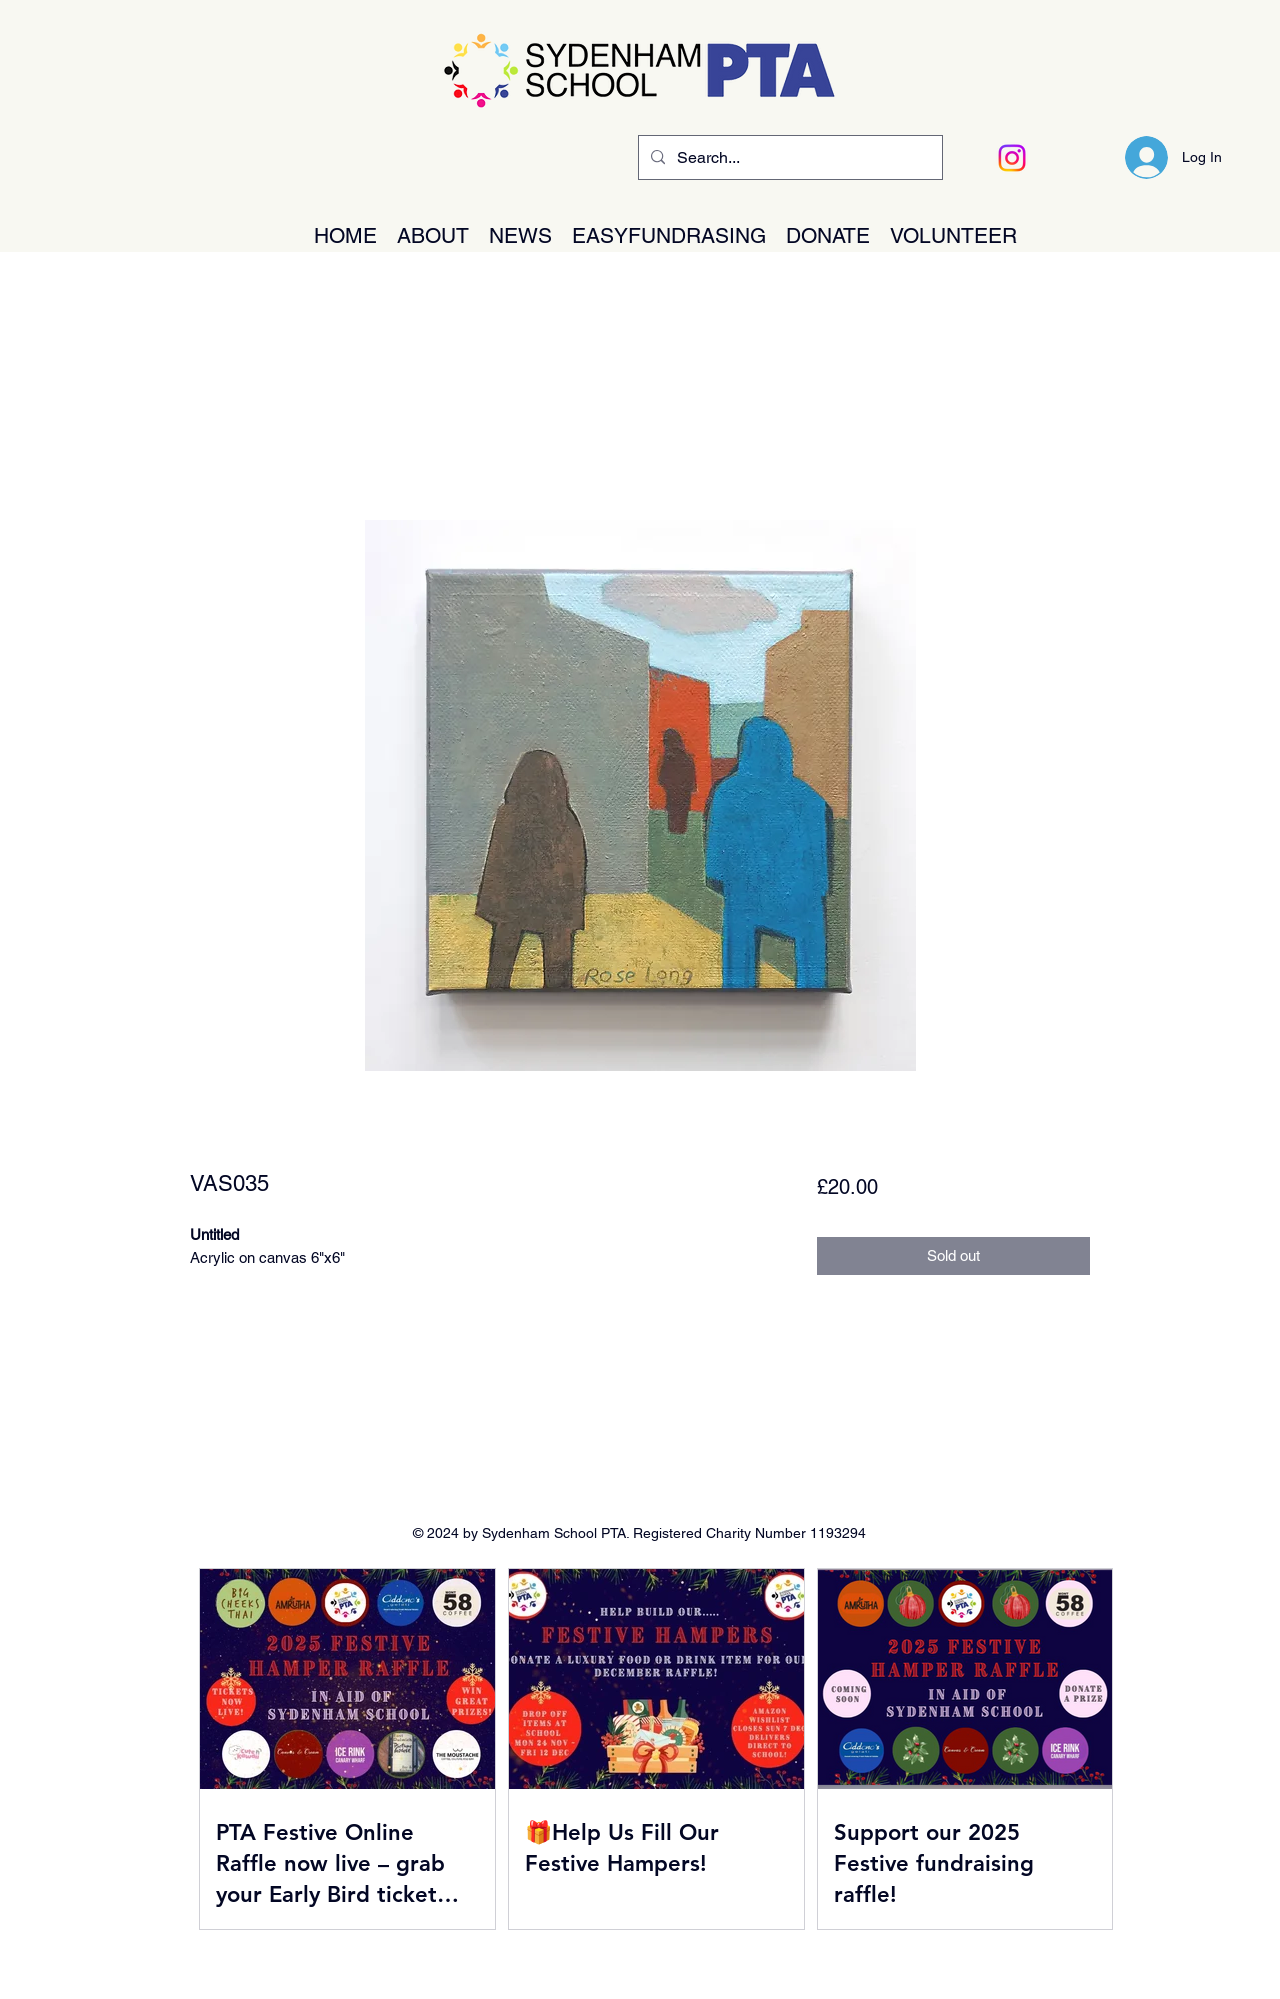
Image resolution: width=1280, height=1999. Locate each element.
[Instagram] (1012, 158)
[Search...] (788, 158)
